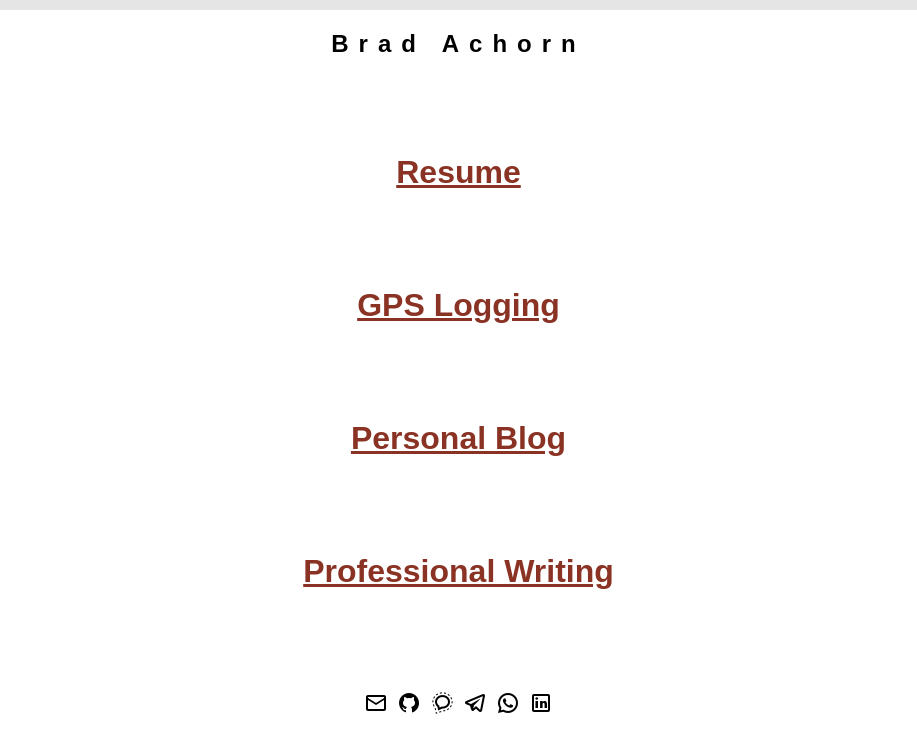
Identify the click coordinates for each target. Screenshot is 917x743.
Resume (458, 172)
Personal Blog (458, 438)
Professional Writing (458, 571)
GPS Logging (458, 305)
